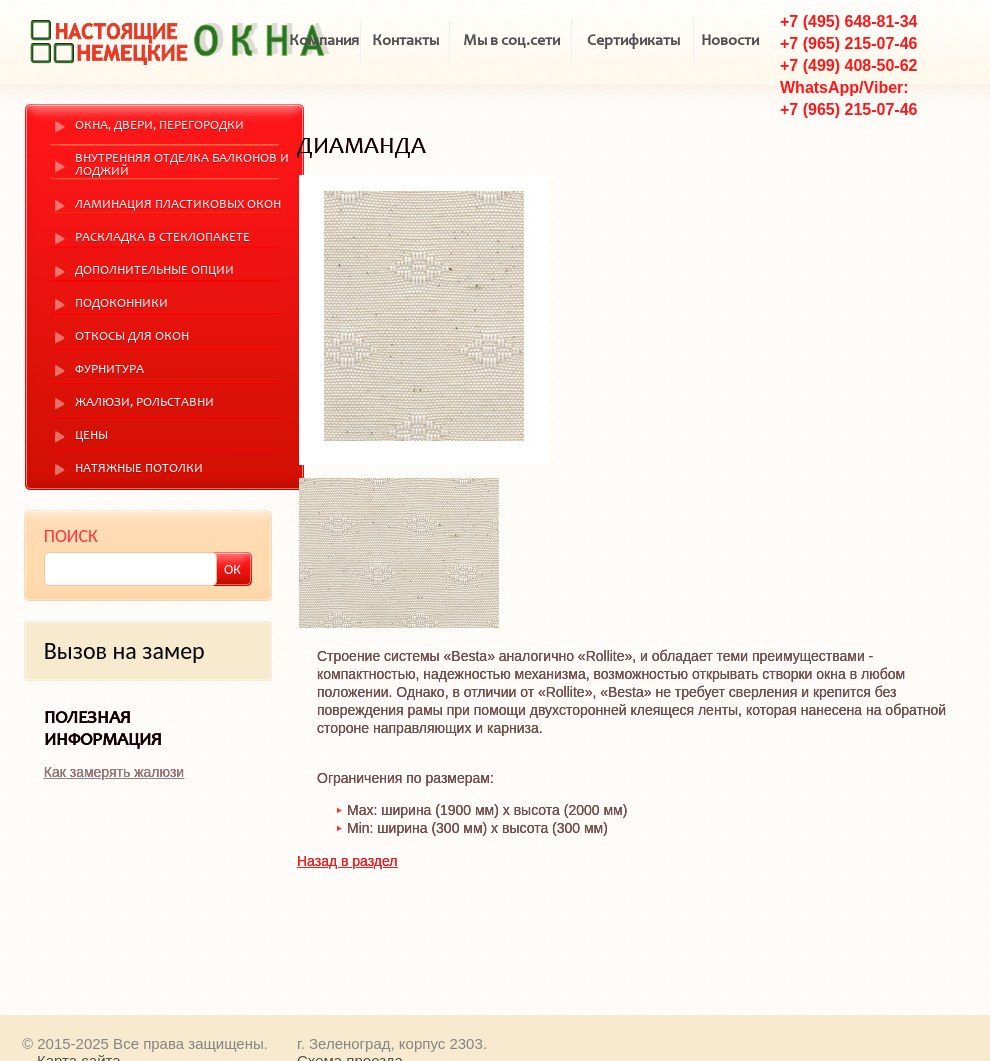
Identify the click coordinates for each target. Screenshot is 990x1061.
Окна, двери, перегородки (159, 126)
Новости (730, 41)
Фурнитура (109, 370)
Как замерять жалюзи (114, 772)
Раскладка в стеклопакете (162, 238)
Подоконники (121, 304)
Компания (324, 41)
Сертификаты (633, 41)
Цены (91, 436)
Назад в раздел (347, 861)
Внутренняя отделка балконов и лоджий (182, 166)
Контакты (405, 41)
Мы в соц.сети (511, 41)
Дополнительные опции (154, 271)
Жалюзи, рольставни (144, 403)
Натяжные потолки (139, 469)
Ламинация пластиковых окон (178, 205)
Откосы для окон (132, 337)
